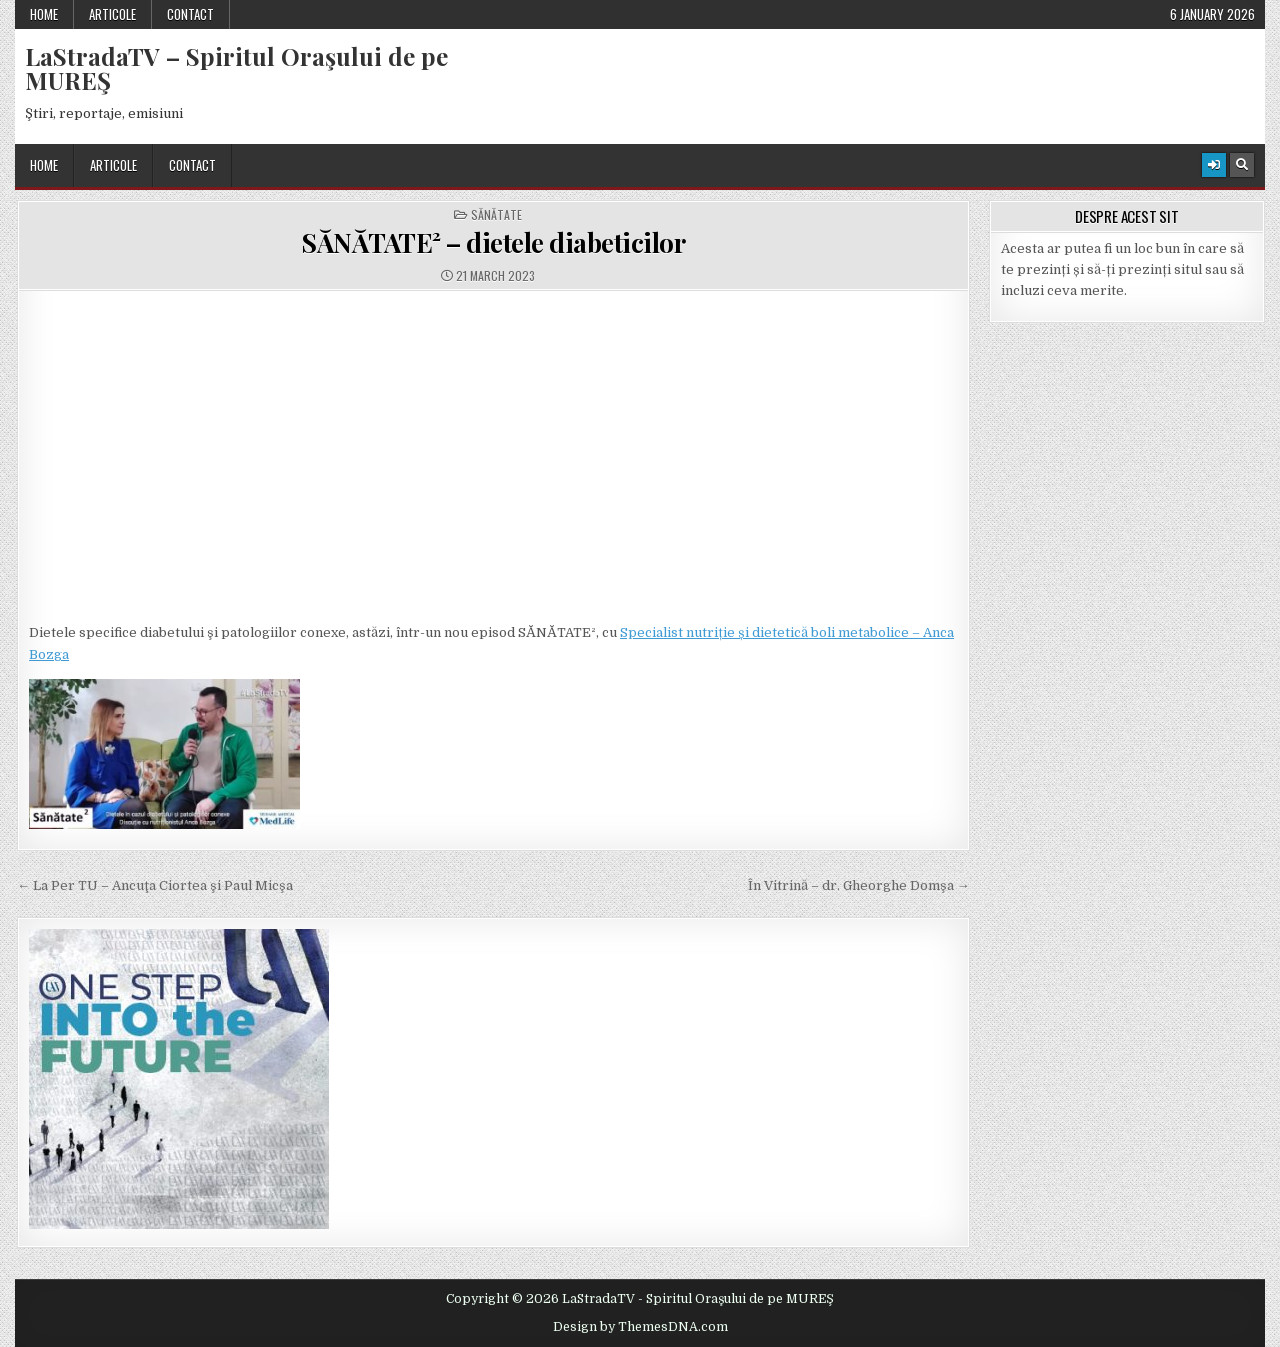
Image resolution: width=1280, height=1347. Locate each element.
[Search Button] (1242, 165)
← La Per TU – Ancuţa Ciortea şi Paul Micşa (155, 885)
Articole (112, 14)
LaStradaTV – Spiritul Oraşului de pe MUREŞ (236, 68)
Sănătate (496, 215)
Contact (190, 14)
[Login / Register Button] (1214, 165)
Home (44, 14)
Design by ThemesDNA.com (640, 1327)
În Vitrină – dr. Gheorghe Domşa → (859, 885)
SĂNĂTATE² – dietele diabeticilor (493, 242)
